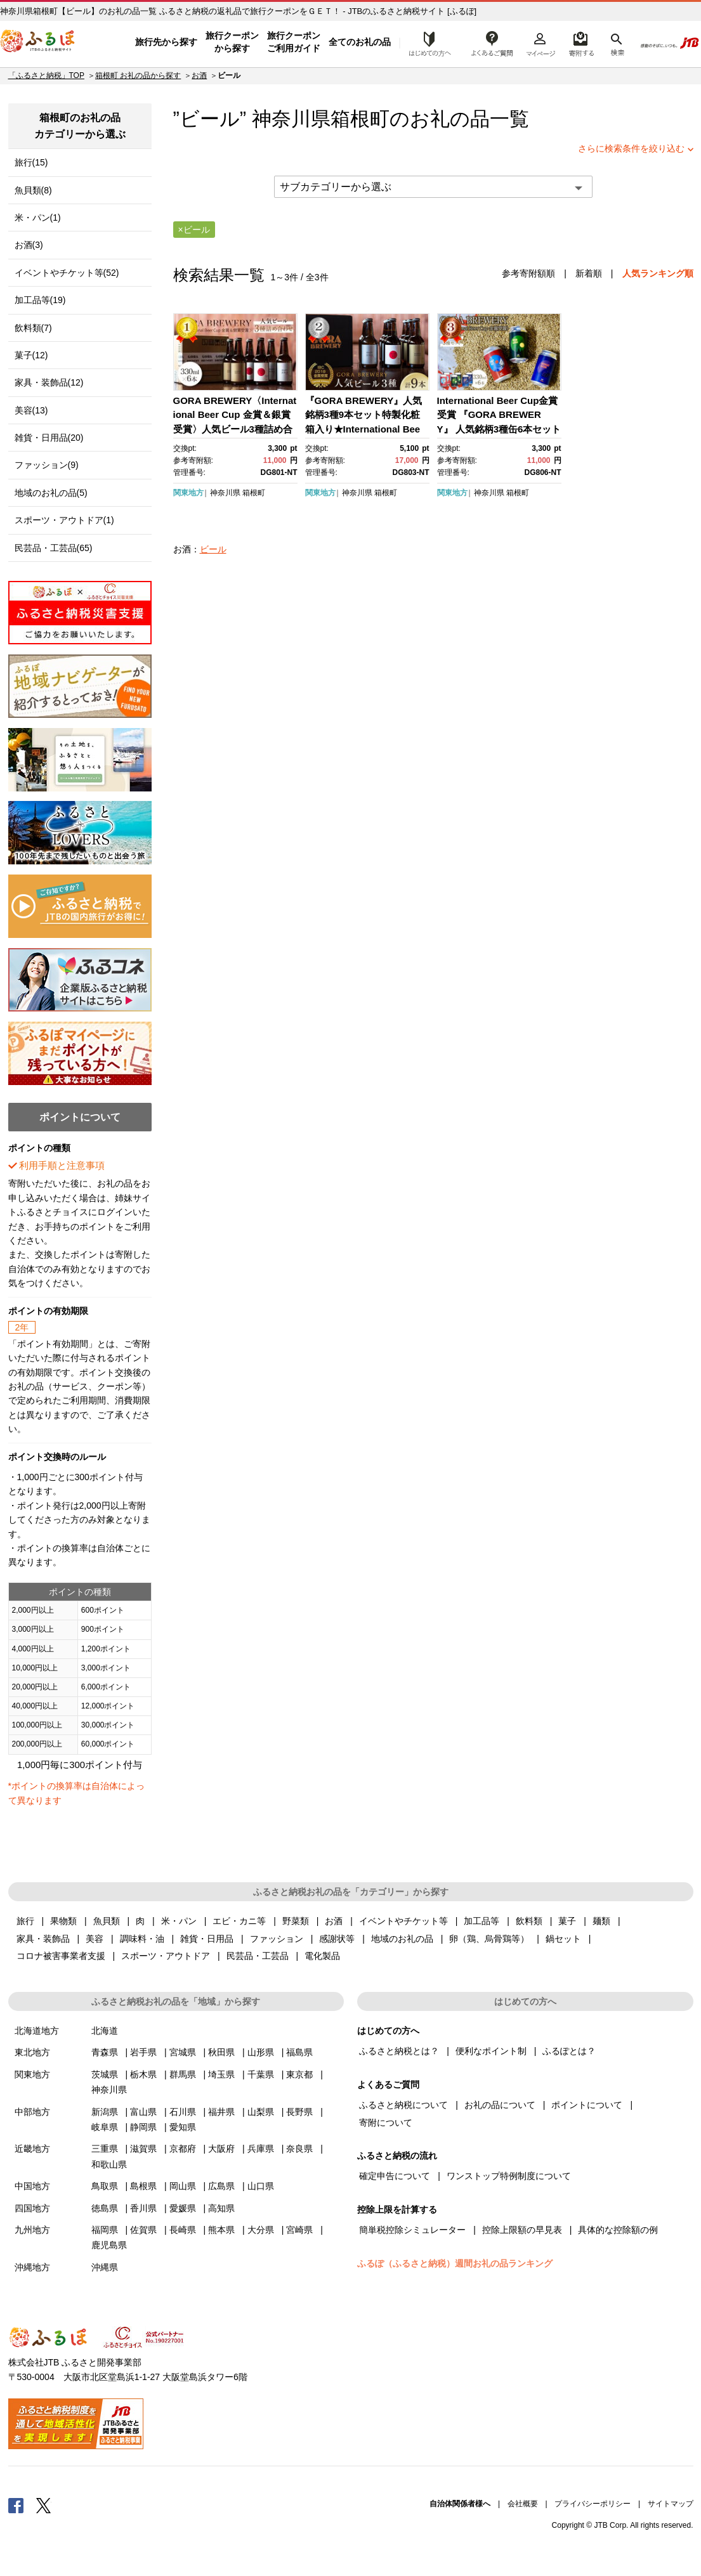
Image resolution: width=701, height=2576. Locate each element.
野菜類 (295, 1921)
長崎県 (182, 2230)
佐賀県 (143, 2230)
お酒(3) (29, 245)
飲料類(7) (33, 328)
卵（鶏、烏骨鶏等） (489, 1939)
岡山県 (182, 2186)
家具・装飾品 (43, 1939)
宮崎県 (299, 2230)
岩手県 (143, 2052)
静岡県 (143, 2127)
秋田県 (221, 2052)
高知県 (221, 2208)
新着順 (588, 273)
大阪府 (221, 2148)
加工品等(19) (40, 300)
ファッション (276, 1939)
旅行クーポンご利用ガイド (293, 41)
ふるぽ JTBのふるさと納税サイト (38, 42)
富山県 (143, 2112)
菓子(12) (31, 355)
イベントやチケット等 (403, 1921)
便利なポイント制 (491, 2051)
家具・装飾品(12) (49, 382)
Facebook (15, 2505)
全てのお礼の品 (360, 42)
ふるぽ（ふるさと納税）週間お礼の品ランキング (455, 2263)
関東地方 (188, 492)
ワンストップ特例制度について (509, 2176)
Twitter (43, 2505)
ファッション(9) (47, 465)
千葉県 (260, 2074)
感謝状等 (337, 1939)
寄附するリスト (580, 42)
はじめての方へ (426, 42)
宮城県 (182, 2052)
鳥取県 (104, 2186)
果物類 (63, 1921)
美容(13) (31, 410)
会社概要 (523, 2503)
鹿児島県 (109, 2245)
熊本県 (221, 2230)
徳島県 (104, 2208)
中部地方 (32, 2112)
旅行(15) (31, 162)
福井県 (221, 2112)
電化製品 (322, 1956)
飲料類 (529, 1921)
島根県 (143, 2186)
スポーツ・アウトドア (165, 1956)
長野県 (299, 2112)
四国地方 (32, 2208)
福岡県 (104, 2230)
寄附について (385, 2122)
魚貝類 (106, 1921)
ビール (213, 549)
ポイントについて (586, 2105)
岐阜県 (104, 2127)
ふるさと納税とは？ (399, 2051)
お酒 (199, 75)
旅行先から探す (166, 42)
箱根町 (360, 119)
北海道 (104, 2031)
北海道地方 (37, 2031)
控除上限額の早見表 (522, 2230)
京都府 (182, 2148)
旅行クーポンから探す (232, 41)
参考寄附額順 (528, 273)
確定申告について (394, 2176)
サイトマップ (670, 2503)
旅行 (25, 1921)
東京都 (299, 2074)
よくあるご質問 (492, 42)
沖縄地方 (32, 2267)
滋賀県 (143, 2148)
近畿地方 (32, 2148)
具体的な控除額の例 (618, 2230)
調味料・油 (142, 1939)
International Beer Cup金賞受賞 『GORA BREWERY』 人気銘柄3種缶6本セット (499, 414)
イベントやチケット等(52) (67, 273)
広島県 (221, 2186)
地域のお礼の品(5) (51, 493)
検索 (616, 42)
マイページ (540, 42)
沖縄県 (104, 2267)
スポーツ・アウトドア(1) (64, 520)
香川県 (143, 2208)
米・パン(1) (38, 217)
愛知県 (182, 2127)
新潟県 (104, 2112)
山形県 (260, 2052)
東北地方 (32, 2052)
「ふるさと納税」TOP (46, 75)
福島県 (299, 2052)
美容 (94, 1939)
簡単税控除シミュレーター (412, 2230)
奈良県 (299, 2148)
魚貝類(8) (33, 190)
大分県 (260, 2230)
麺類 (601, 1921)
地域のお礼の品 (402, 1939)
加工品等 (481, 1921)
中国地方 (32, 2186)
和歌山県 (109, 2164)
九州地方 (32, 2230)
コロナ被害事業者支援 (60, 1956)
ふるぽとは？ (569, 2051)
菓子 (567, 1921)
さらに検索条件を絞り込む (631, 148)
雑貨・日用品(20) (49, 438)
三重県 (104, 2148)
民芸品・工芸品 (257, 1956)
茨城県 (104, 2074)
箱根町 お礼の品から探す (138, 75)
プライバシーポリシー (592, 2503)
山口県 (260, 2186)
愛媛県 (182, 2208)
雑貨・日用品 (206, 1939)
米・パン (179, 1921)
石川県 (182, 2112)
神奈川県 (225, 492)
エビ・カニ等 (239, 1921)
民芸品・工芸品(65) (54, 548)
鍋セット (563, 1939)
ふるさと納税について (403, 2105)
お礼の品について (499, 2105)
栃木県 (143, 2074)
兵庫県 (260, 2148)
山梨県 (260, 2112)
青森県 (104, 2052)
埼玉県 (221, 2074)
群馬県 (182, 2074)
